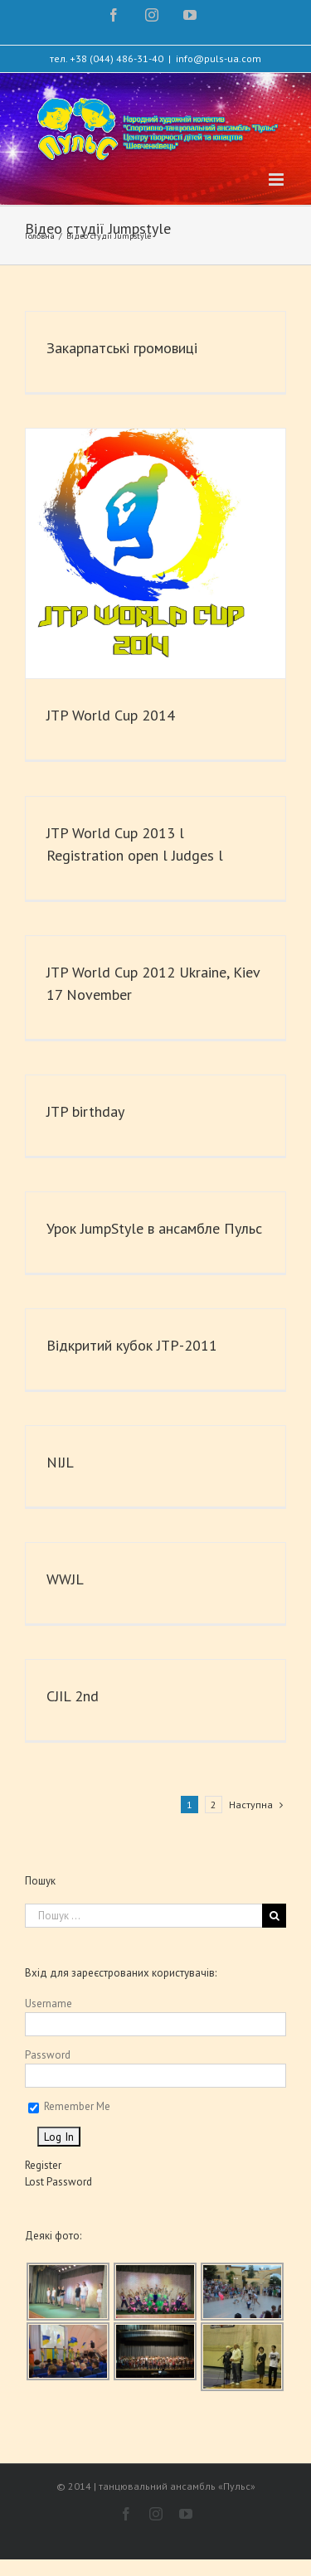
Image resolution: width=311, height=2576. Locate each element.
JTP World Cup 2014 (110, 715)
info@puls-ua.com (218, 58)
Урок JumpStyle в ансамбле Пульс (154, 1228)
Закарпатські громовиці (121, 347)
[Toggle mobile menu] (277, 179)
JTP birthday (85, 1111)
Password (47, 2055)
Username (48, 2003)
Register (43, 2165)
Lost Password (58, 2182)
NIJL (60, 1462)
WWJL (65, 1579)
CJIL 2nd (72, 1695)
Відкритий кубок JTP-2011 (131, 1345)
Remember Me (69, 2106)
